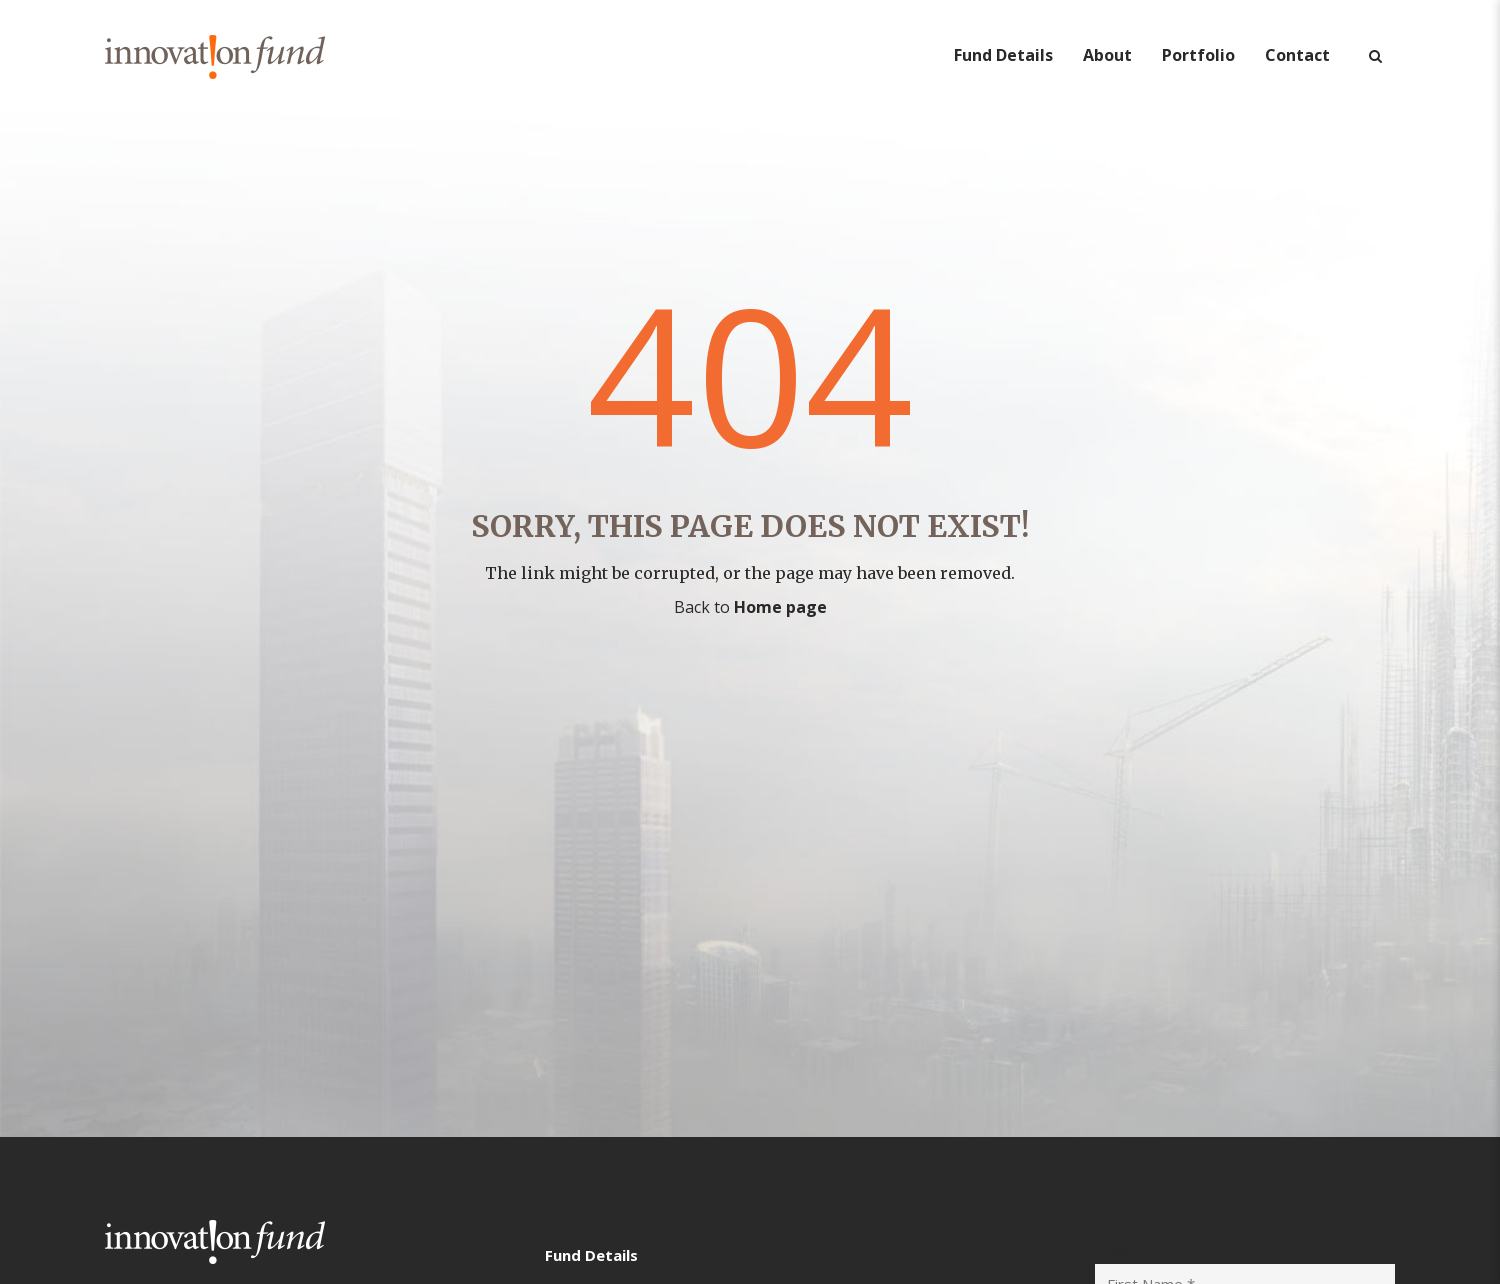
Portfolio (1198, 55)
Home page (780, 607)
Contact (1297, 55)
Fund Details (1003, 55)
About (1107, 55)
